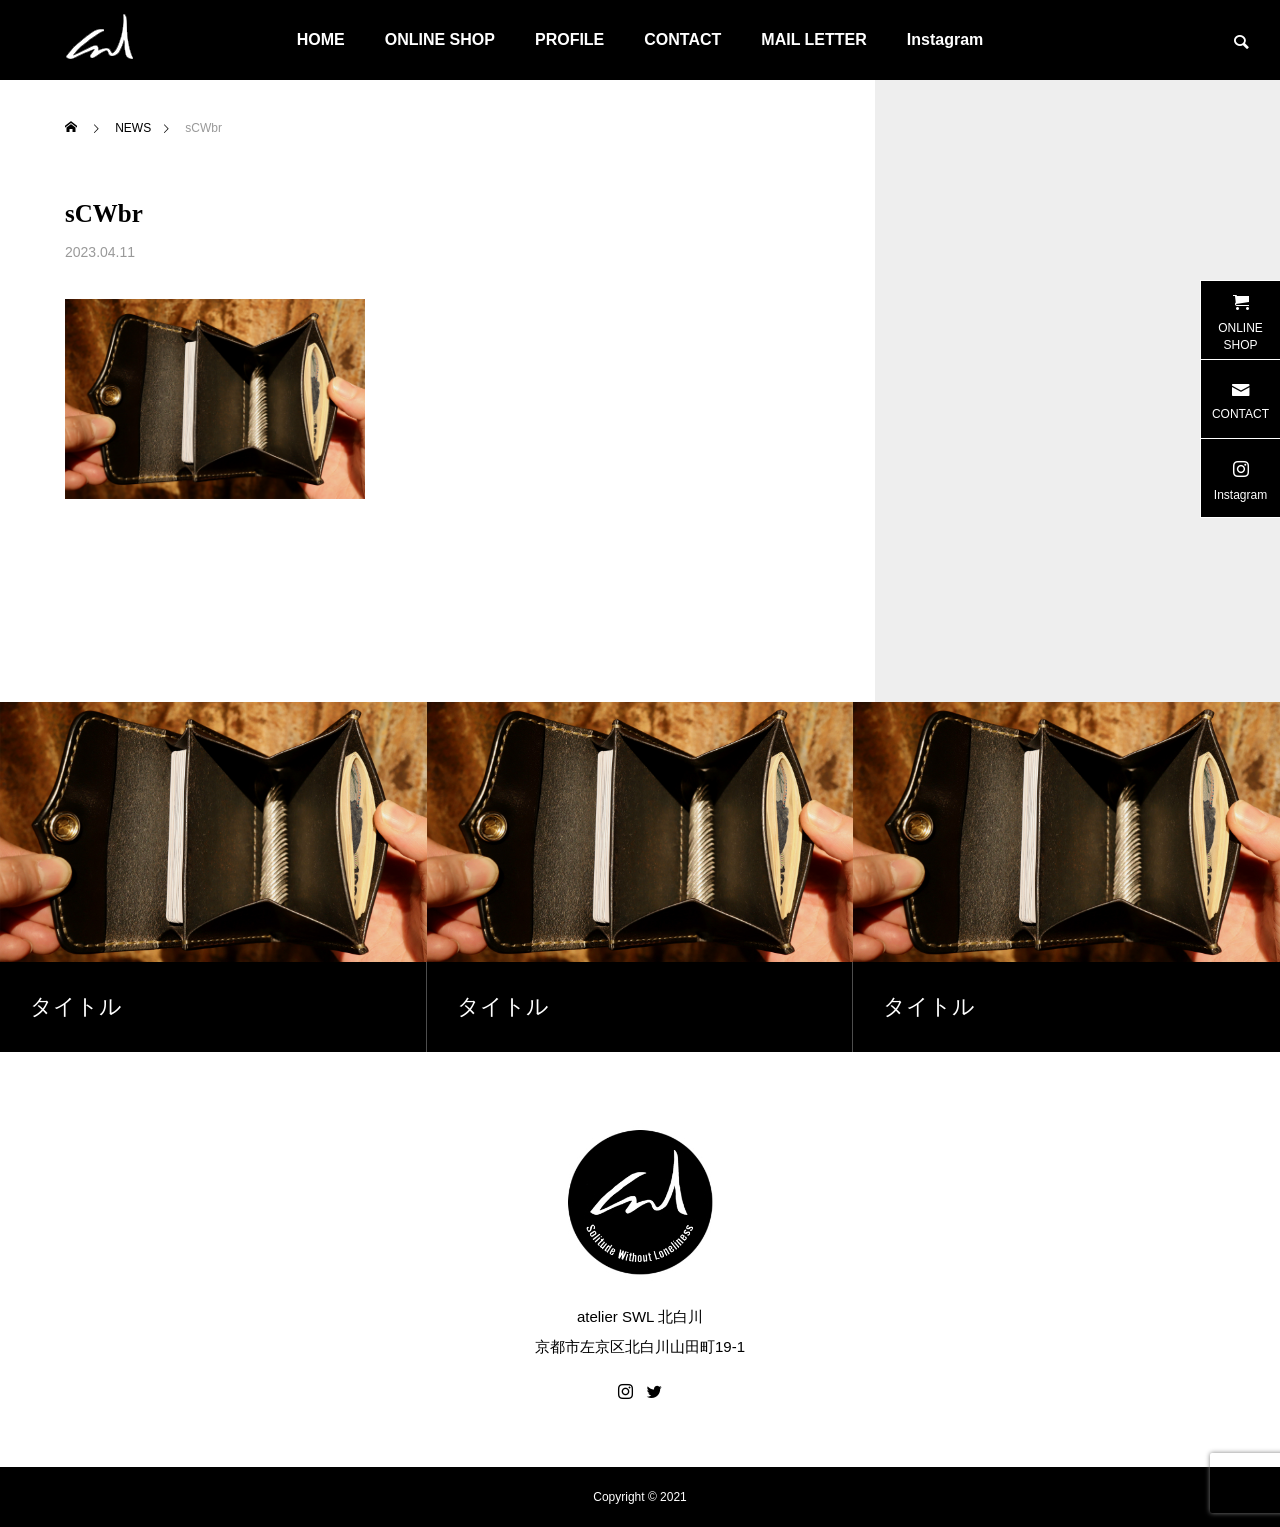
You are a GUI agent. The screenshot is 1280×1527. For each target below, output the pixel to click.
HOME (321, 39)
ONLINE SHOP (440, 39)
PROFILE (569, 39)
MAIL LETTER (813, 39)
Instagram (945, 39)
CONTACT (682, 39)
